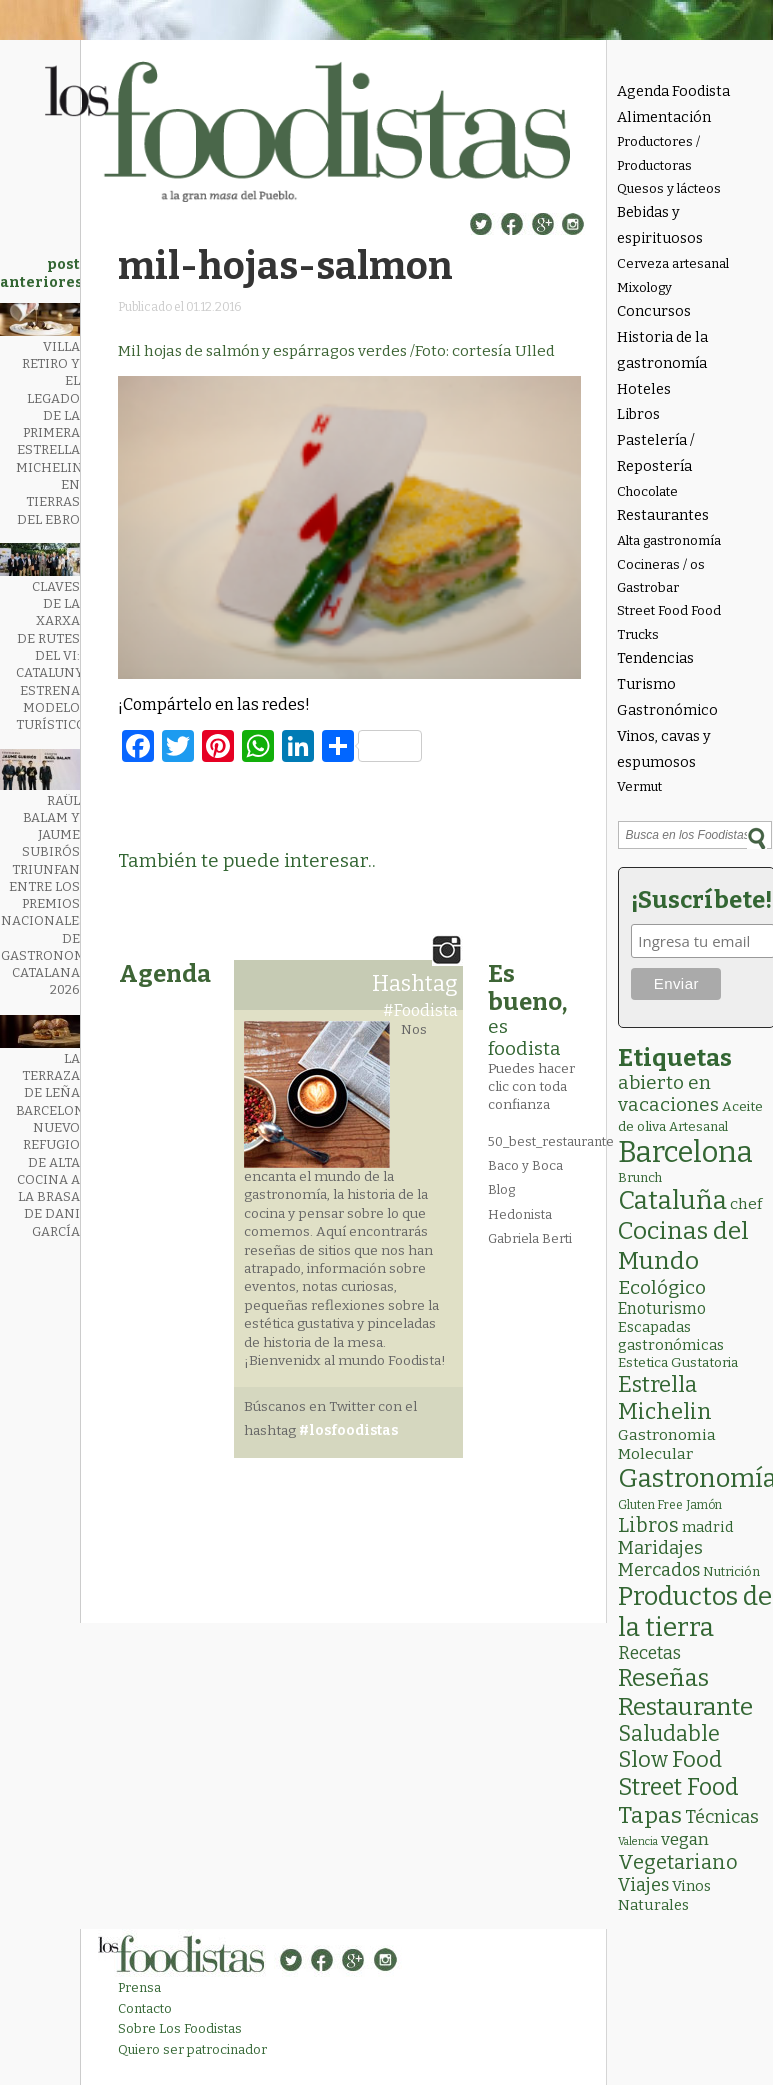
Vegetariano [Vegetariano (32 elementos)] (678, 1862)
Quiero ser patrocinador (192, 2049)
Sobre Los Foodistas (180, 2028)
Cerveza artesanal (673, 263)
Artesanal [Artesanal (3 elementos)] (698, 1126)
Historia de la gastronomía (662, 350)
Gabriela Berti (530, 1238)
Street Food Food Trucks (669, 622)
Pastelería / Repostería (656, 453)
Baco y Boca (525, 1165)
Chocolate (647, 491)
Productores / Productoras (658, 153)
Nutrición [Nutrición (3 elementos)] (731, 1571)
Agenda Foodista (673, 91)
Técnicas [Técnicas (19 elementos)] (722, 1817)
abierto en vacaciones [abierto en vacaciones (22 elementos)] (668, 1094)
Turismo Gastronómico (667, 697)
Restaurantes (663, 515)
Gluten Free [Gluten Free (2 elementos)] (650, 1505)
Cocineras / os (661, 564)
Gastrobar (648, 587)
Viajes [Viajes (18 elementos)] (643, 1885)
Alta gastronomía (669, 540)
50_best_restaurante (551, 1141)
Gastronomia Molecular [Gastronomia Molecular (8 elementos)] (667, 1444)
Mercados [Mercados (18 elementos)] (659, 1570)
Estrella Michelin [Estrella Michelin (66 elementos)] (665, 1398)
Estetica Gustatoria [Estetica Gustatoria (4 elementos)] (678, 1362)
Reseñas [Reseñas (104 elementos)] (663, 1678)
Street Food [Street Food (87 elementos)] (678, 1787)
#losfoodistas (348, 1430)
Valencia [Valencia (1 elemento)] (638, 1841)
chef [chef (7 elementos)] (746, 1204)
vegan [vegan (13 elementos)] (685, 1839)
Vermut (639, 786)
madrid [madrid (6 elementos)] (708, 1527)
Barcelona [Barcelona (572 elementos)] (685, 1152)
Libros (638, 414)
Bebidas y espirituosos (660, 225)
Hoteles (644, 389)
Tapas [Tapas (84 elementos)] (650, 1815)
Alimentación (664, 117)
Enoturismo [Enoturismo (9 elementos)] (662, 1308)
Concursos (654, 311)
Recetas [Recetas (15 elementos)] (649, 1653)
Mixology (644, 287)
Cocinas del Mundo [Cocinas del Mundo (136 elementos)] (683, 1246)
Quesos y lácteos (669, 188)
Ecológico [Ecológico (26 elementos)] (662, 1287)
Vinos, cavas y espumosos (664, 749)
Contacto (145, 2008)
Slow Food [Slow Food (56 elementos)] (670, 1760)
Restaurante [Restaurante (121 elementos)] (685, 1706)
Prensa (139, 1987)
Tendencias (655, 658)
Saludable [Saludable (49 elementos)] (669, 1734)
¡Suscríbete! (698, 900)
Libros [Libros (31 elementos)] (648, 1525)
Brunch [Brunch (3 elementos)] (640, 1177)
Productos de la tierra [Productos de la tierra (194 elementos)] (695, 1612)
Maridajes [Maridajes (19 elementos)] (660, 1548)
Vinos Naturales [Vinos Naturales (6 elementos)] (664, 1895)
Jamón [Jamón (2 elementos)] (704, 1505)
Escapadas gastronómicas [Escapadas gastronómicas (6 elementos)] (671, 1336)
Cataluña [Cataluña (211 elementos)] (672, 1200)
